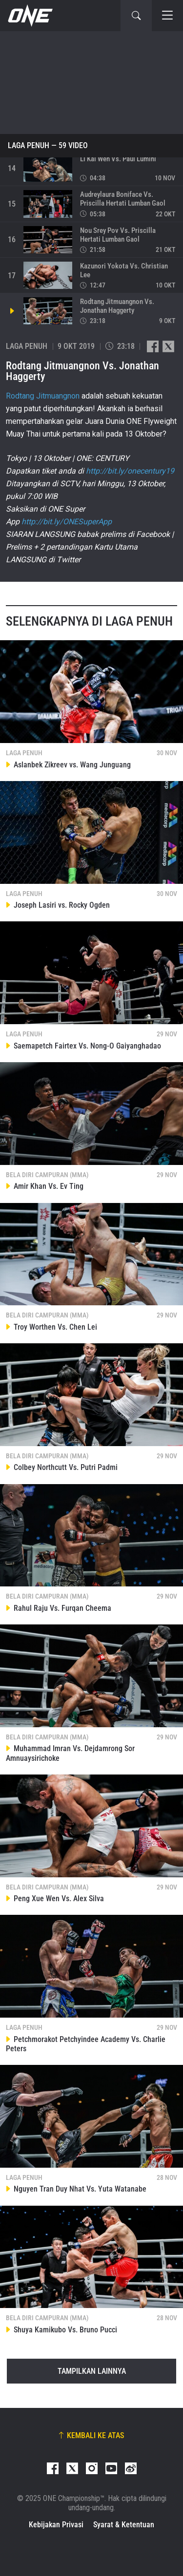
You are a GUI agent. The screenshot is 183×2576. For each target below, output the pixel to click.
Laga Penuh (28, 146)
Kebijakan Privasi (56, 2524)
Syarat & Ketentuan (123, 2524)
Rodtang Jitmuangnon (43, 396)
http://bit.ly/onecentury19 (130, 471)
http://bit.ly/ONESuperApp (66, 521)
